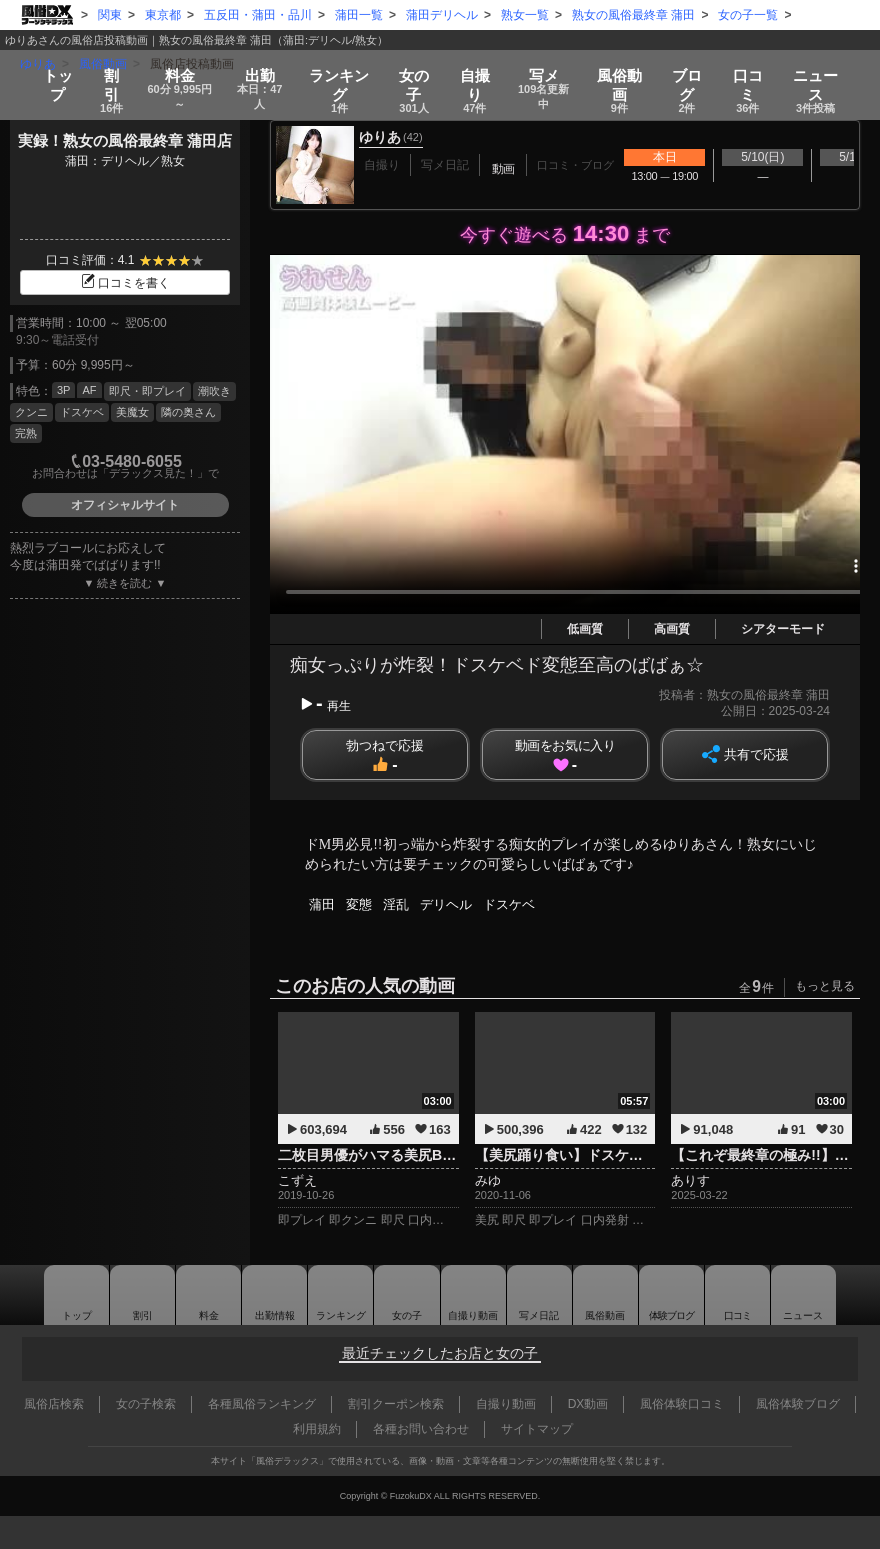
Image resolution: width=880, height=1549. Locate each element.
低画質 (585, 629)
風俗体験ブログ (798, 1404)
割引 (102, 72)
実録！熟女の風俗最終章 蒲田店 (125, 140)
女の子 (418, 72)
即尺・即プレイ (147, 391)
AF (89, 390)
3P (63, 390)
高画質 (672, 629)
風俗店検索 (54, 1404)
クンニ (31, 412)
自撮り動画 (451, 1295)
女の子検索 (146, 1404)
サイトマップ (537, 1429)
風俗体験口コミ (682, 1404)
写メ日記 (526, 1295)
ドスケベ (82, 412)
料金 (175, 72)
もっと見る (825, 986)
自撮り (479, 72)
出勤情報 (238, 1295)
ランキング (344, 72)
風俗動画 (631, 72)
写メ (552, 72)
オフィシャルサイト (125, 505)
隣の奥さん (188, 412)
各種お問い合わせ (421, 1429)
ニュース (826, 72)
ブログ (697, 72)
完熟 (26, 433)
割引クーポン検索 (396, 1404)
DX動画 (588, 1404)
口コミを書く (125, 283)
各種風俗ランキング (262, 1404)
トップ (47, 65)
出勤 (263, 72)
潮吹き (214, 391)
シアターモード (783, 629)
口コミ (758, 72)
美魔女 (132, 412)
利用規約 (317, 1429)
